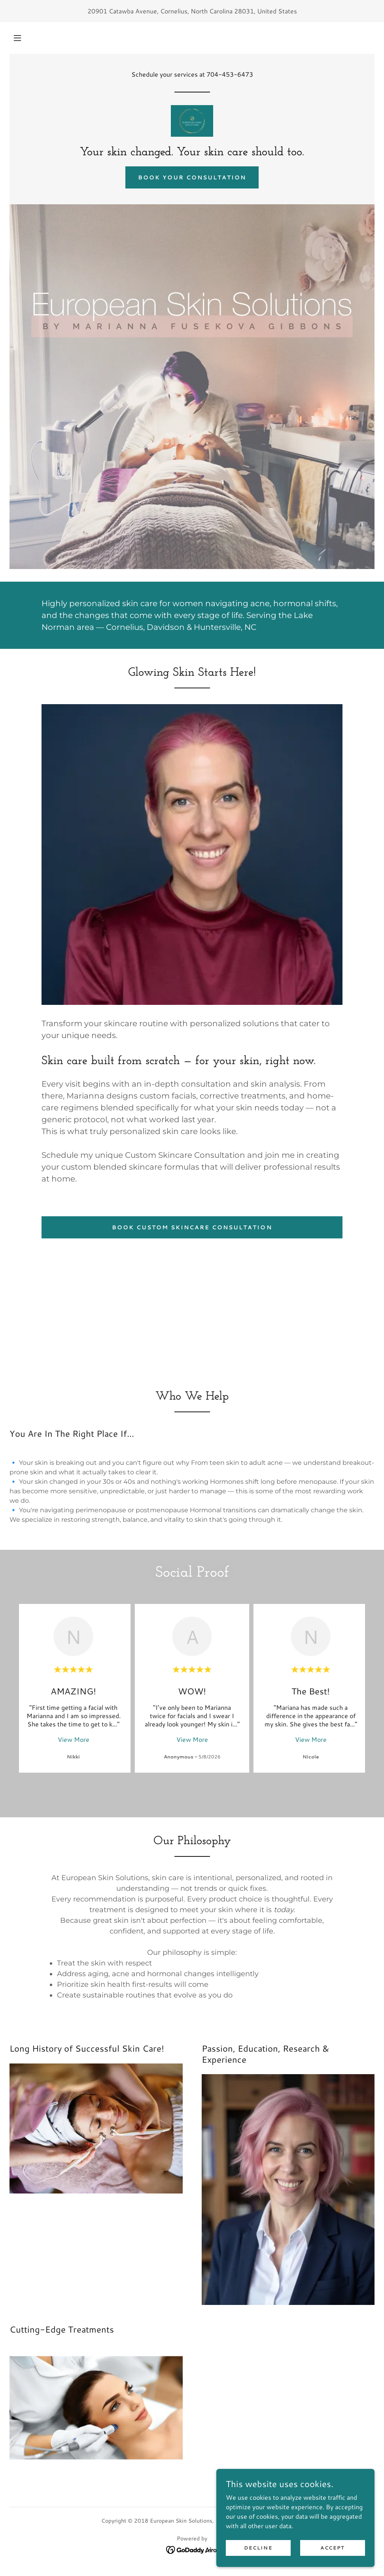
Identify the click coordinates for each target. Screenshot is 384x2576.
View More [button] (73, 1739)
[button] (17, 38)
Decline (258, 2564)
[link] (192, 121)
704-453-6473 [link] (229, 74)
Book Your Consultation (192, 177)
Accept (332, 2564)
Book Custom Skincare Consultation (192, 1227)
